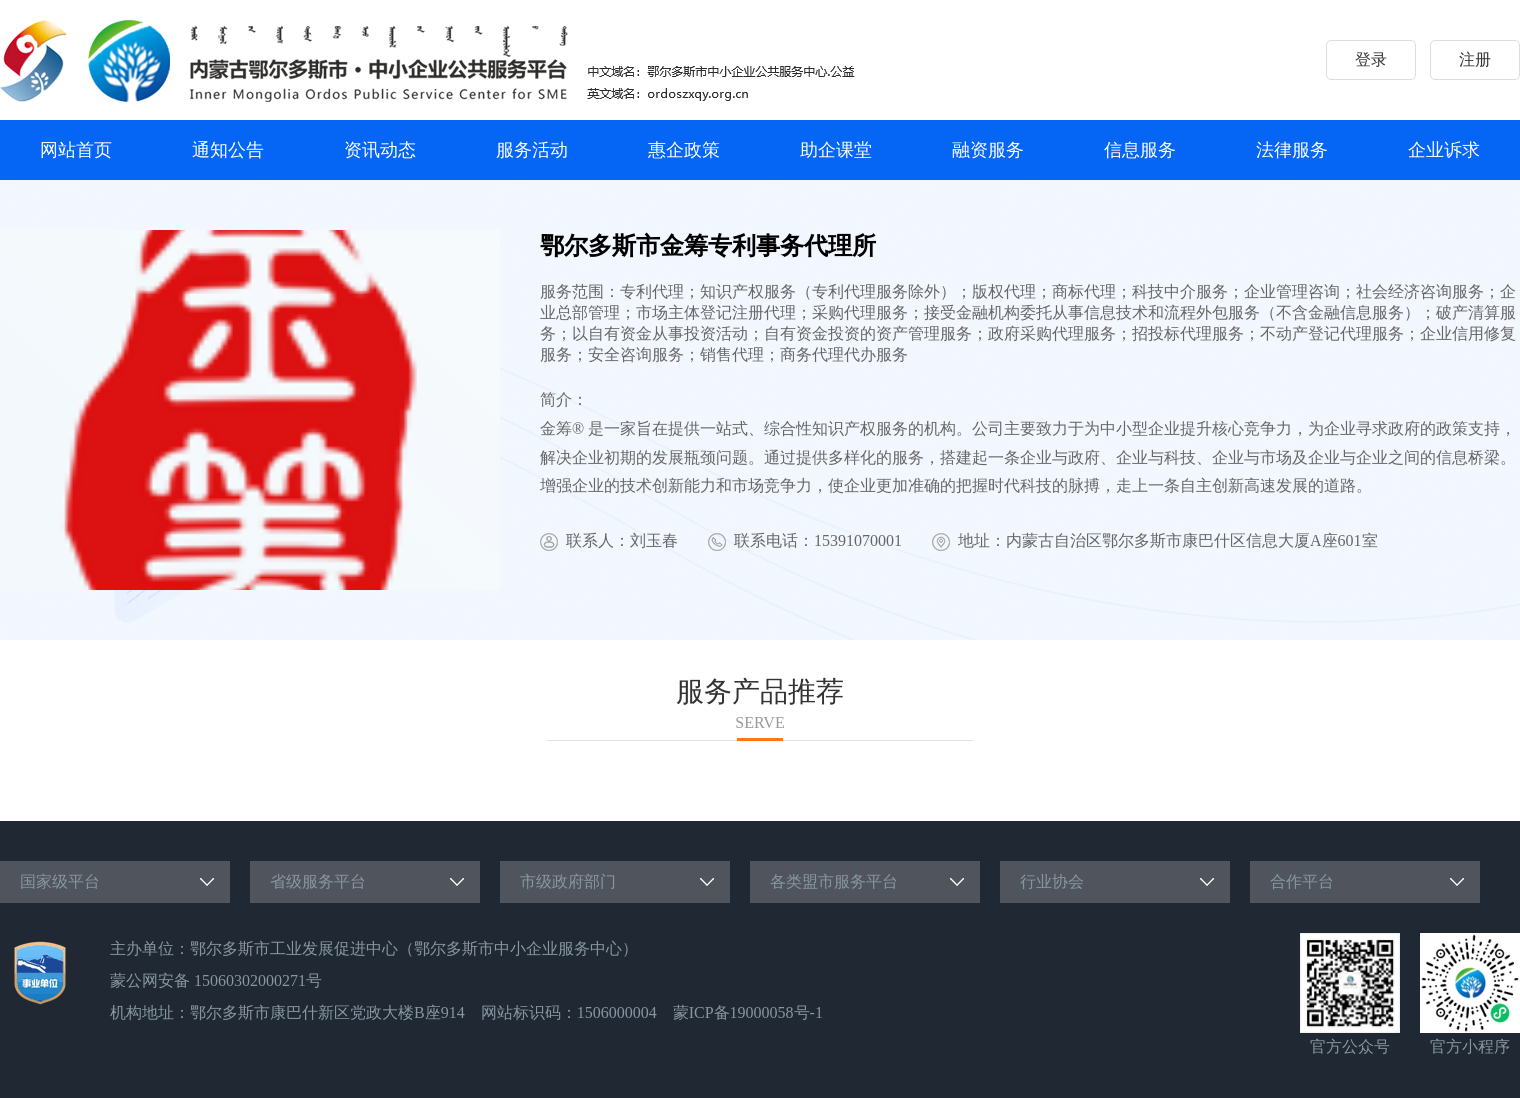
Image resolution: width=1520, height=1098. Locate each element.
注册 (1475, 59)
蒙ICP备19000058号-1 (748, 1012)
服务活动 (532, 150)
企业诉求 (1444, 150)
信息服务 (1140, 150)
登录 (1371, 59)
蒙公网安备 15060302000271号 (216, 980)
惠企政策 (684, 150)
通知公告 (228, 150)
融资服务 (988, 150)
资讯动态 (380, 150)
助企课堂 (836, 150)
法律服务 (1292, 150)
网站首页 (76, 150)
